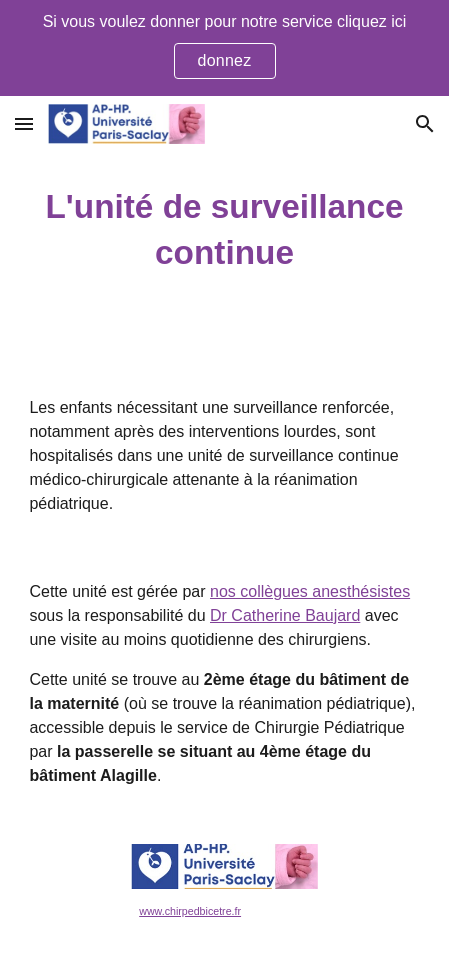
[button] (24, 123)
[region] (224, 48)
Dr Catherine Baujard (285, 615)
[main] (224, 230)
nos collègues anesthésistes (310, 591)
